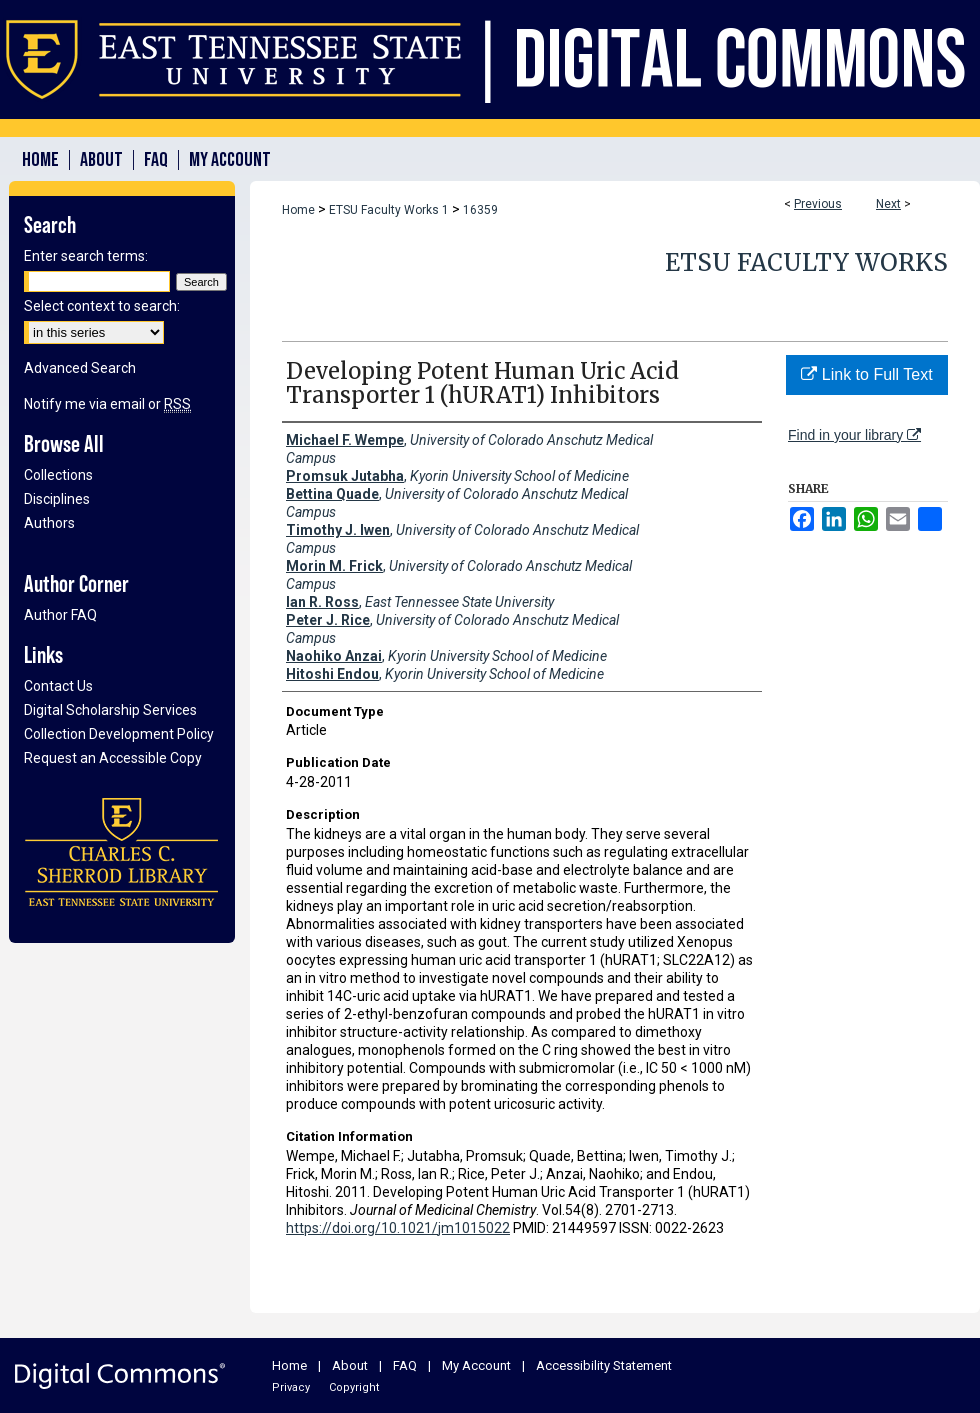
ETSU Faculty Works (806, 262)
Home (298, 210)
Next (888, 204)
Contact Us (58, 686)
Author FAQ (60, 615)
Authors (49, 523)
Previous (818, 204)
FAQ (405, 1365)
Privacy (291, 1387)
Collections (58, 475)
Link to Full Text (866, 374)
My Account (476, 1365)
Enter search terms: (86, 256)
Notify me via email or (107, 404)
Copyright (354, 1387)
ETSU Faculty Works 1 (389, 210)
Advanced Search (80, 368)
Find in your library (854, 435)
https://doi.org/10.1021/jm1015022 (398, 1228)
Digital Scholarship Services (110, 710)
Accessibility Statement (604, 1365)
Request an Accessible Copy (113, 758)
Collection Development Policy (119, 734)
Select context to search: (102, 306)
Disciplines (57, 499)
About (350, 1365)
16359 (480, 210)
